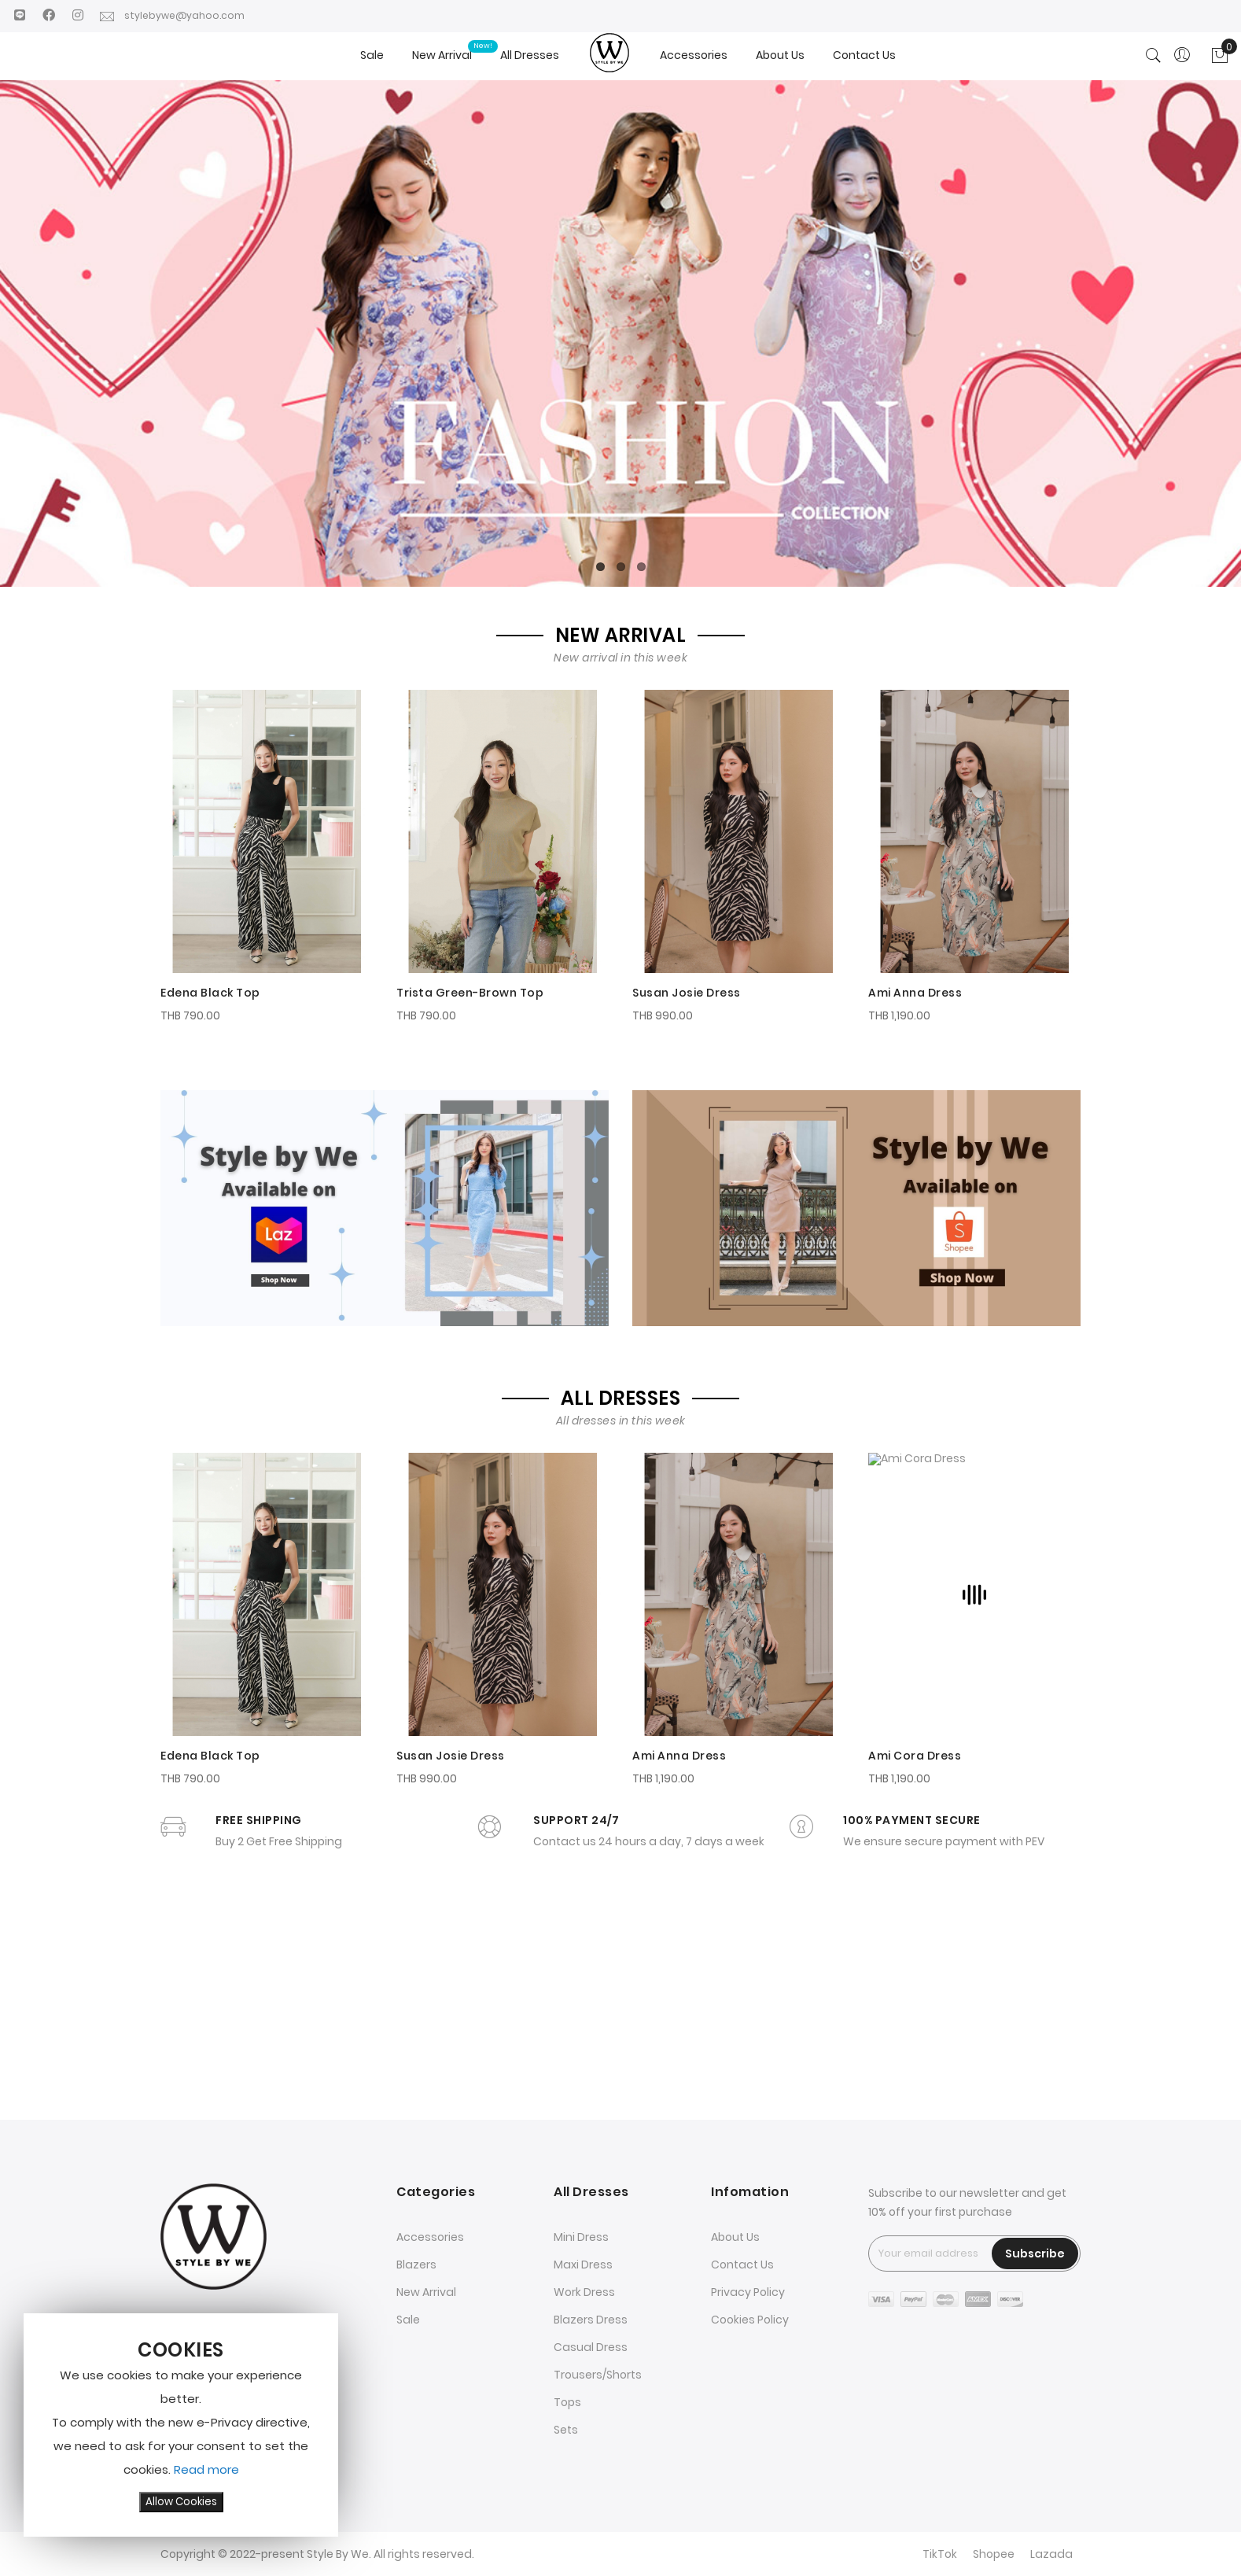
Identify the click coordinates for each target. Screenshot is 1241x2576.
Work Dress (584, 2293)
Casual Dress (591, 2348)
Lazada (1051, 2555)
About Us (735, 2238)
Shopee (994, 2555)
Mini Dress (581, 2238)
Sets (566, 2430)
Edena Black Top (210, 989)
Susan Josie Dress (686, 989)
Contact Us (742, 2265)
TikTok (939, 2555)
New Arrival (426, 2293)
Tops (567, 2403)
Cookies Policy (750, 2320)
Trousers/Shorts (598, 2375)
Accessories (430, 2238)
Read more (206, 2469)
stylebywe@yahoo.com (176, 15)
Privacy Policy (748, 2293)
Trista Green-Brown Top (469, 989)
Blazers (416, 2265)
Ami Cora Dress (914, 1964)
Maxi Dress (583, 2265)
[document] (181, 2425)
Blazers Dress (591, 2320)
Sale (408, 2320)
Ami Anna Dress (915, 989)
